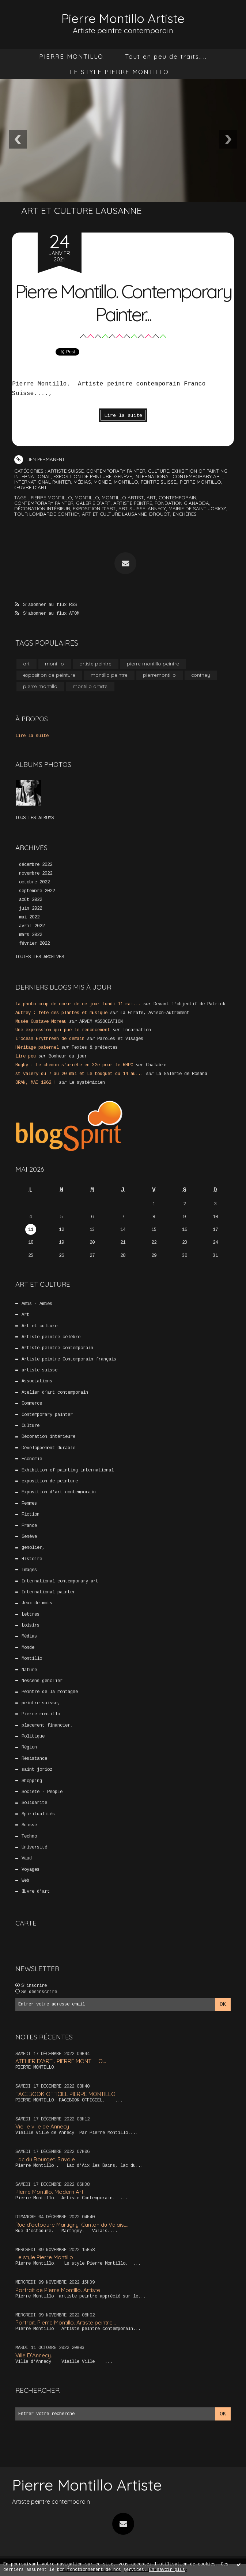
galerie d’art (93, 503)
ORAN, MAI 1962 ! (35, 1082)
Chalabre (156, 1065)
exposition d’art (94, 508)
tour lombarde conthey (46, 514)
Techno (29, 1836)
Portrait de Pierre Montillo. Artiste (57, 2289)
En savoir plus (167, 2569)
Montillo (126, 482)
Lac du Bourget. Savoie (45, 2158)
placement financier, (47, 1725)
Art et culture (39, 1325)
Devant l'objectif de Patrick (189, 1003)
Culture (158, 471)
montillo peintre (109, 675)
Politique (33, 1736)
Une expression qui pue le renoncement (62, 1030)
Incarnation (137, 1030)
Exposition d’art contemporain (59, 1492)
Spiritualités (38, 1813)
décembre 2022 (35, 864)
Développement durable (48, 1447)
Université (34, 1847)
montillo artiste (90, 686)
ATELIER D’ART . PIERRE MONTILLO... (60, 2061)
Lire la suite (123, 415)
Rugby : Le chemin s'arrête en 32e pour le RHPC (74, 1065)
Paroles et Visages (120, 1038)
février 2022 (34, 943)
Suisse (29, 1825)
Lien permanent (39, 459)
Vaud (27, 1858)
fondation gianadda (182, 503)
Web (25, 1880)
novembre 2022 (35, 873)
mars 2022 (30, 934)
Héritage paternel (37, 1047)
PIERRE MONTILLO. (72, 56)
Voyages (30, 1869)
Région (29, 1747)
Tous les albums (34, 817)
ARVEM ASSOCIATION (101, 1021)
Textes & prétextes (95, 1047)
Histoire (32, 1558)
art (151, 497)
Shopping (32, 1780)
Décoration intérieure (48, 1436)
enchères (185, 514)
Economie (32, 1459)
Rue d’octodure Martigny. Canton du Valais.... (71, 2224)
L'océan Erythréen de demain (49, 1038)
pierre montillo (51, 497)
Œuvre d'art (30, 487)
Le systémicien (87, 1082)
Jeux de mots (37, 1603)
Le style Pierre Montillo (44, 2257)
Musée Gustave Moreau (41, 1021)
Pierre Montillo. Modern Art (49, 2191)
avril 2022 (32, 926)
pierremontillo (159, 675)
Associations (37, 1381)
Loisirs (30, 1625)
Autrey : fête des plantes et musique (61, 1012)
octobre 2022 (34, 882)
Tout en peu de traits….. (166, 56)
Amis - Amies (37, 1303)
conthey (200, 675)
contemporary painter (43, 503)
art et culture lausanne (114, 514)
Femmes (29, 1503)
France (29, 1525)
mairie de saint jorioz (197, 508)
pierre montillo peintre (153, 664)
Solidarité (34, 1802)
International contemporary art (179, 476)
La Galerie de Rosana (181, 1073)
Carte (26, 1923)
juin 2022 (30, 908)
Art (25, 1314)
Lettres (30, 1614)
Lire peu (25, 1056)
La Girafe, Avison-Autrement (154, 1012)
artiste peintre (132, 503)
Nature (29, 1669)
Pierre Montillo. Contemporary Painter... (123, 302)
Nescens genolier (42, 1681)
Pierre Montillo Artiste (123, 18)
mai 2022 (29, 917)
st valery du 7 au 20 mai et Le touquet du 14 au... (79, 1073)
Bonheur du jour (68, 1056)
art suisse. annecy (142, 508)
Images (29, 1570)
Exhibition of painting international (68, 1470)
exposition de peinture (82, 476)
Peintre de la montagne (50, 1691)
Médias (82, 482)
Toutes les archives (39, 957)
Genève (123, 476)
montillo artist (123, 497)
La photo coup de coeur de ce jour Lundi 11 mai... (78, 1003)
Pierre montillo (200, 482)
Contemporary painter (115, 471)
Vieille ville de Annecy (42, 2126)
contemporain (177, 497)
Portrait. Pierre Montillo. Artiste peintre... (65, 2322)
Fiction (30, 1514)
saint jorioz (37, 1769)
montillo (87, 497)
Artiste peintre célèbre (51, 1337)
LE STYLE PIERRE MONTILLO (119, 71)
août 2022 (30, 899)
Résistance (34, 1758)
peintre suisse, (159, 482)
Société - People (42, 1791)
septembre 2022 (37, 891)
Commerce (32, 1403)
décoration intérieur (42, 508)
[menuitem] (72, 56)
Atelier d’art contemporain (55, 1392)
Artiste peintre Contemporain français (69, 1359)
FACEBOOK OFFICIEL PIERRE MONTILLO (65, 2093)
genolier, (33, 1547)
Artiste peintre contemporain (57, 1348)
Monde (102, 482)
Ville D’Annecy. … (36, 2355)
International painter (42, 482)
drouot (159, 514)
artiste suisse (66, 471)
